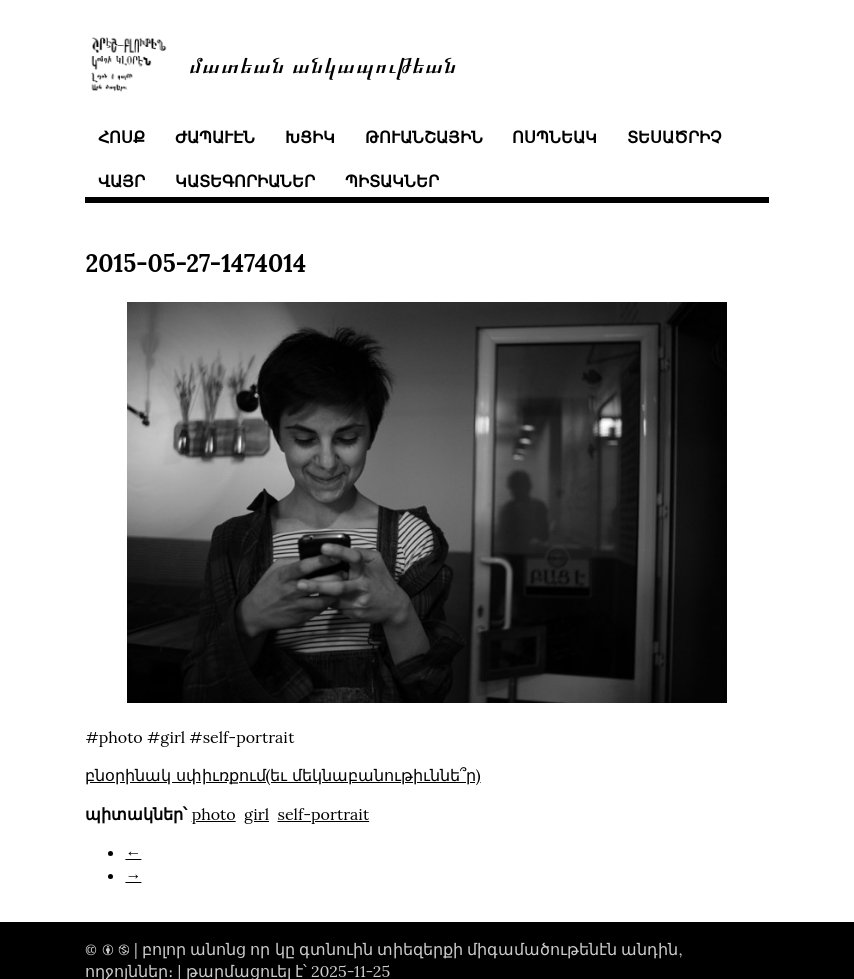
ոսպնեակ (554, 137)
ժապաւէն (215, 137)
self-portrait (323, 814)
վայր (121, 181)
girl (256, 814)
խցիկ (310, 137)
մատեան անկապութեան (323, 63)
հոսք (121, 137)
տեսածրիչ (674, 137)
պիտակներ (392, 181)
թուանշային (424, 137)
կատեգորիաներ (245, 181)
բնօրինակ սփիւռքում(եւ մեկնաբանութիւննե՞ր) (282, 775)
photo (214, 814)
